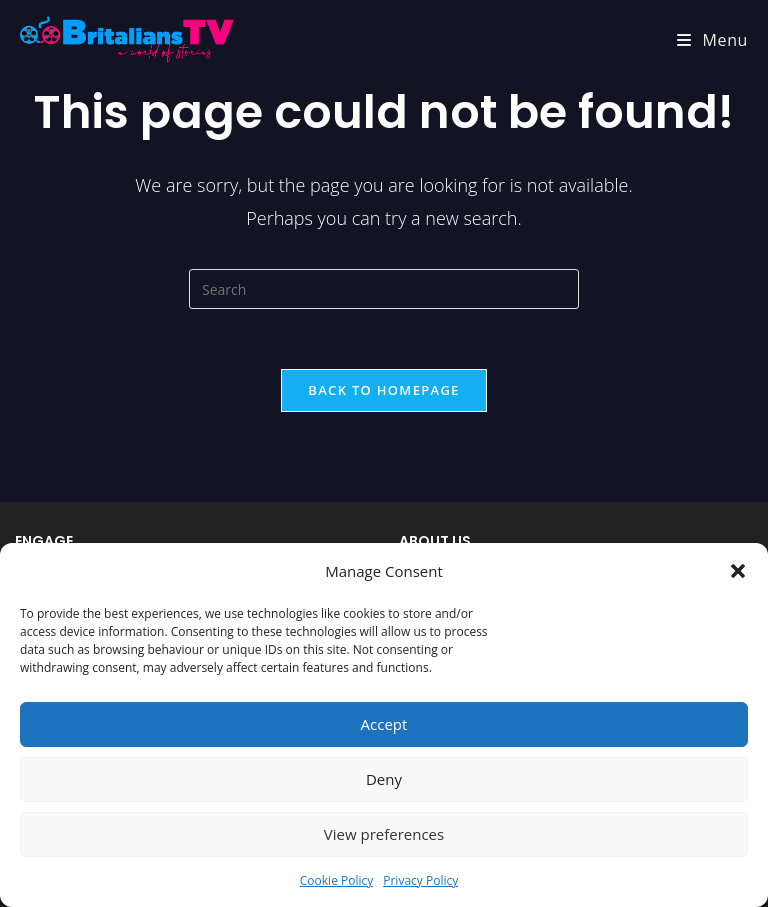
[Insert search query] (384, 289)
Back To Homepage (383, 390)
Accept (384, 724)
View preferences (384, 834)
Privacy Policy (420, 880)
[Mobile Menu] (712, 40)
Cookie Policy (336, 880)
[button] (738, 571)
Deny (384, 779)
